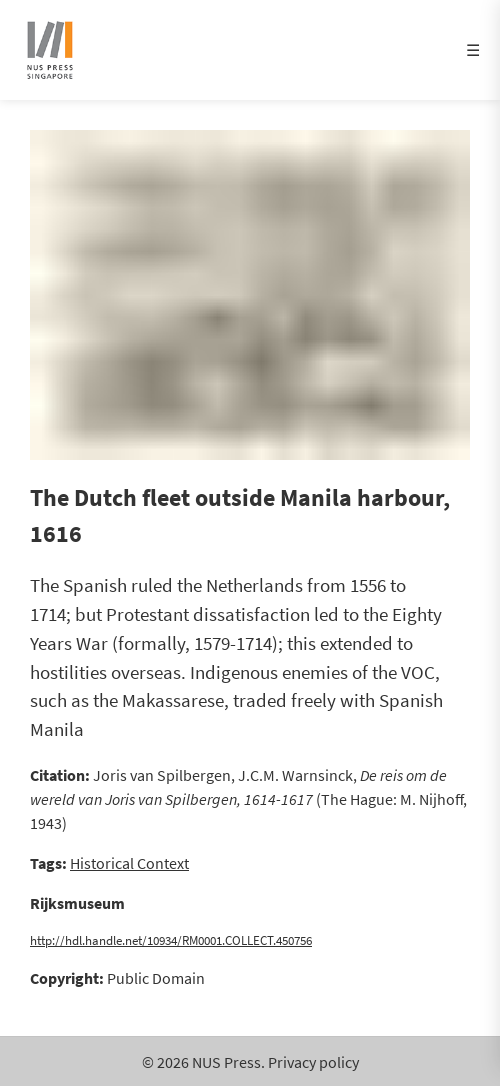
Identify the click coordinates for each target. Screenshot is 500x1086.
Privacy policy (313, 1062)
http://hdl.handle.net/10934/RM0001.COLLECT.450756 (171, 940)
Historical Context (129, 863)
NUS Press (226, 1062)
